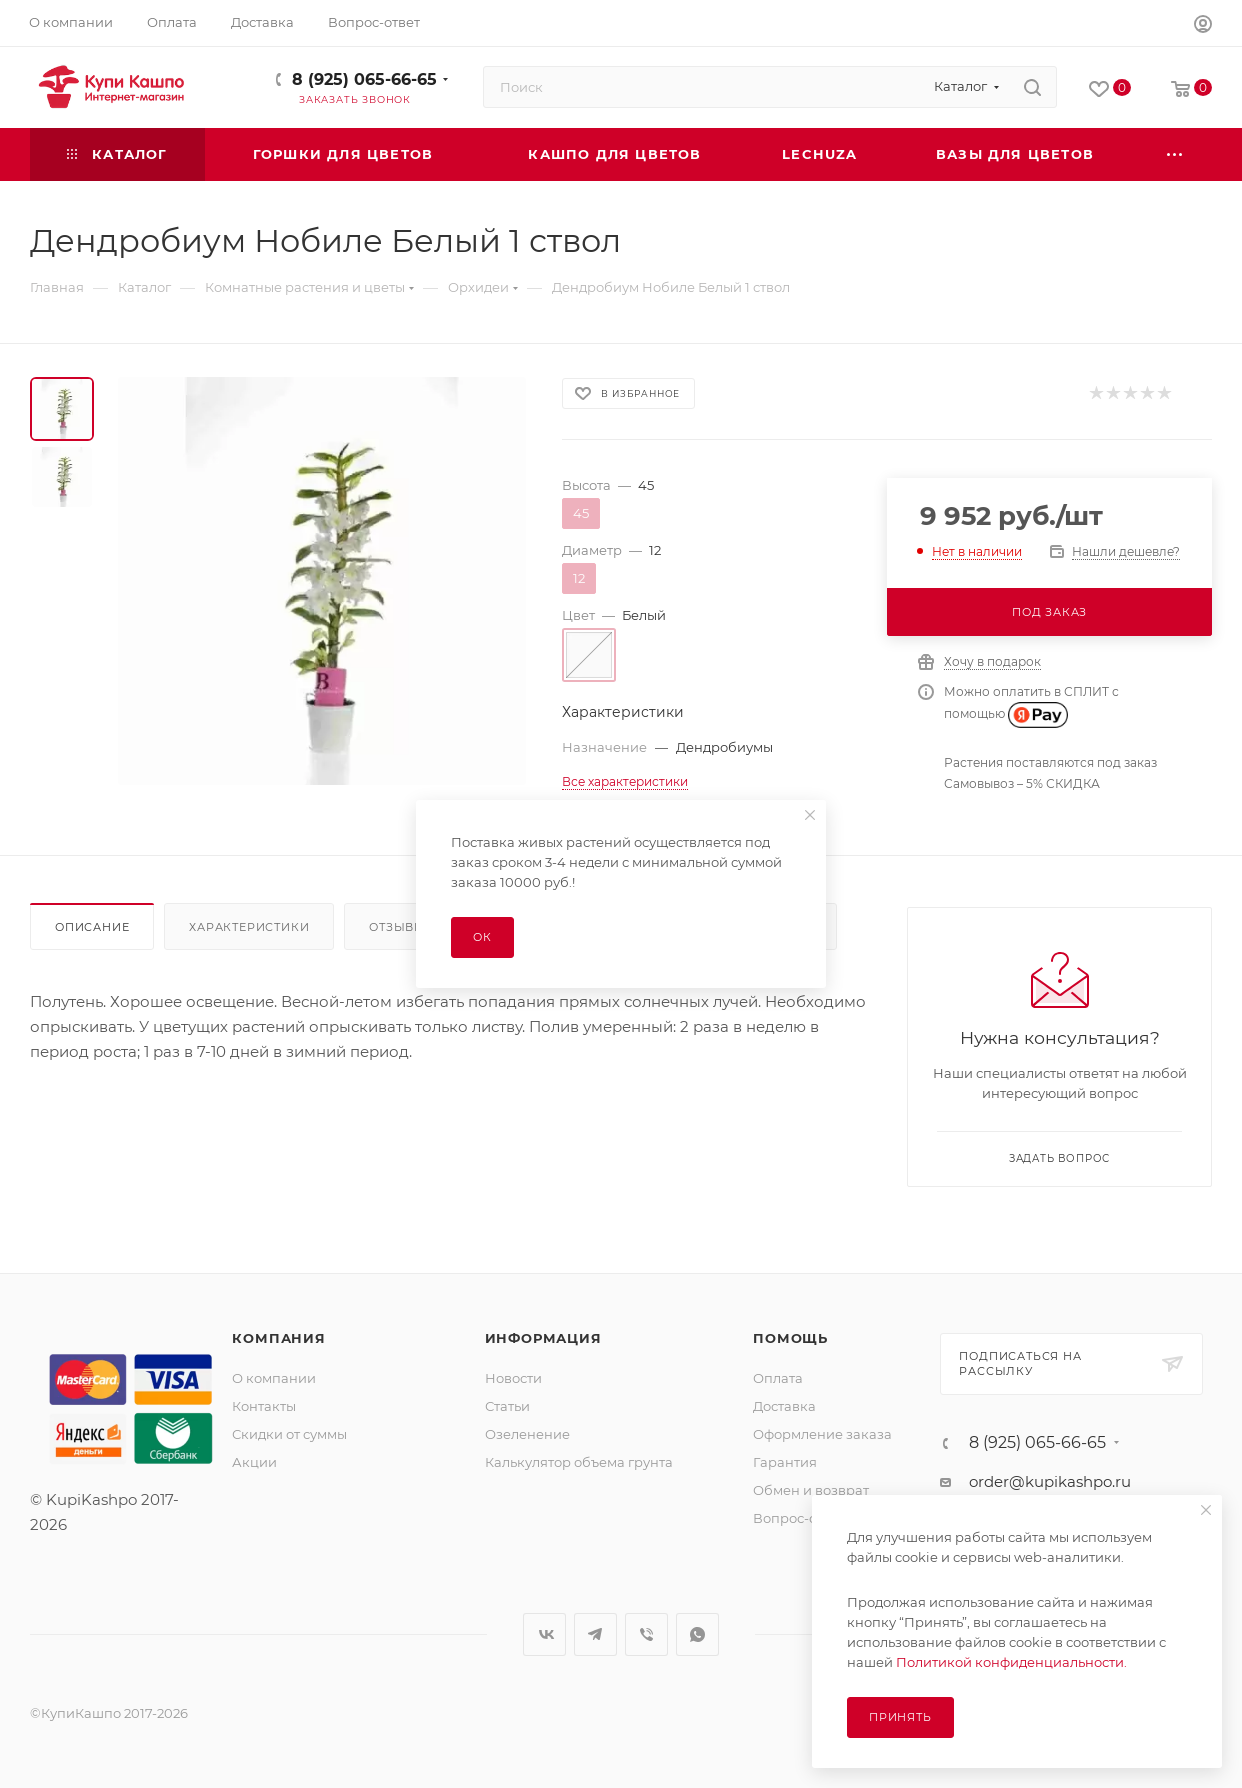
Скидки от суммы (289, 1434)
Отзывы (397, 927)
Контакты (264, 1406)
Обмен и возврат (811, 1490)
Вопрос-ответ (799, 1518)
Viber (646, 1634)
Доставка (784, 1406)
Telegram (595, 1634)
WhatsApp (697, 1634)
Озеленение (527, 1434)
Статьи (507, 1406)
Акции (254, 1462)
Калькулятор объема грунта (579, 1462)
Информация (543, 1338)
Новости (513, 1378)
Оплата (778, 1378)
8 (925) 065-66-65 (364, 79)
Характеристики (249, 927)
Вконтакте (544, 1634)
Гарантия (785, 1462)
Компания (278, 1338)
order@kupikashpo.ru (1050, 1481)
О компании (274, 1378)
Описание (92, 927)
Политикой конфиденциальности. (1011, 1662)
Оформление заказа (822, 1434)
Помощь (790, 1338)
